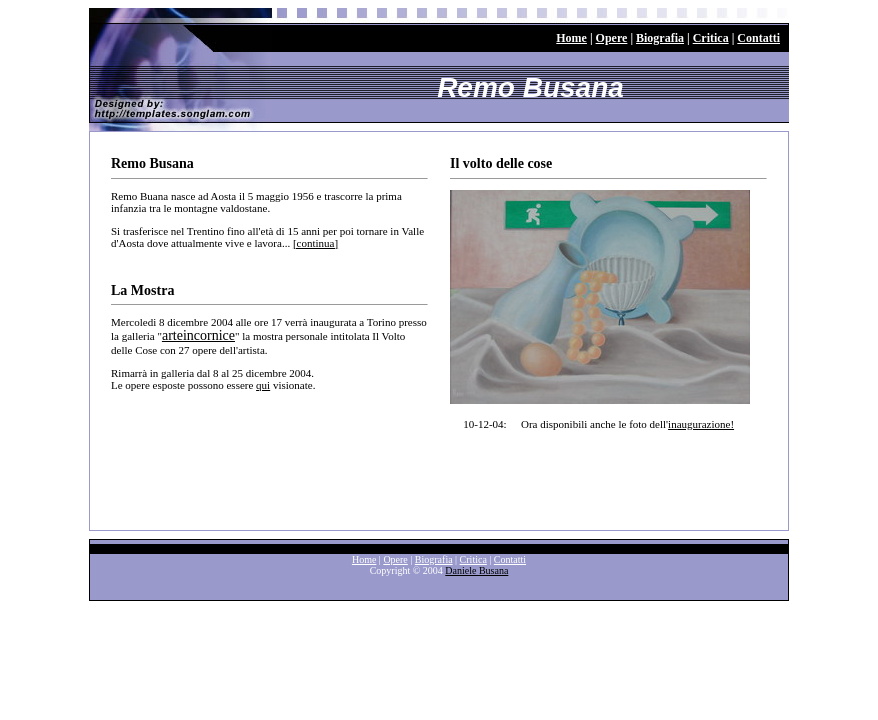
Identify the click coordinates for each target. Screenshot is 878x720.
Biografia (660, 38)
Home (571, 38)
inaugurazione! (701, 424)
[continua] (315, 243)
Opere (612, 38)
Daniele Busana (476, 570)
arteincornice (198, 335)
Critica (711, 38)
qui (263, 385)
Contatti (758, 38)
